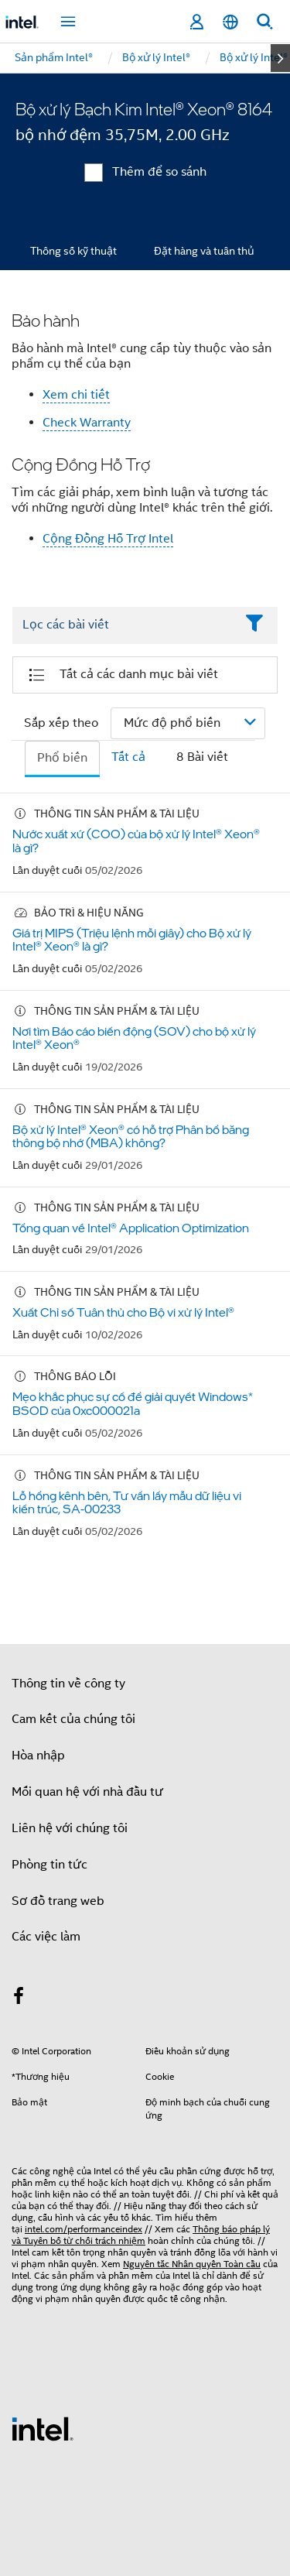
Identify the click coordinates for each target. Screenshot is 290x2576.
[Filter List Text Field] (123, 625)
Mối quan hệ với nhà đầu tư (87, 1792)
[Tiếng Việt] (230, 22)
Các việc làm (46, 1936)
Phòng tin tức (49, 1864)
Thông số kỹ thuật (73, 251)
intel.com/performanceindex (83, 2229)
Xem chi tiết (76, 394)
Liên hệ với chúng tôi (70, 1828)
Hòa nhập (38, 1755)
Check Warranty (87, 422)
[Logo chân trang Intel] (42, 2428)
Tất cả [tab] (128, 757)
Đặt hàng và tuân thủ (204, 251)
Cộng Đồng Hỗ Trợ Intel (108, 538)
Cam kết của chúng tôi (73, 1719)
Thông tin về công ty (68, 1683)
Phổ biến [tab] (62, 758)
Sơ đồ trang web (58, 1901)
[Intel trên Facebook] (18, 1998)
